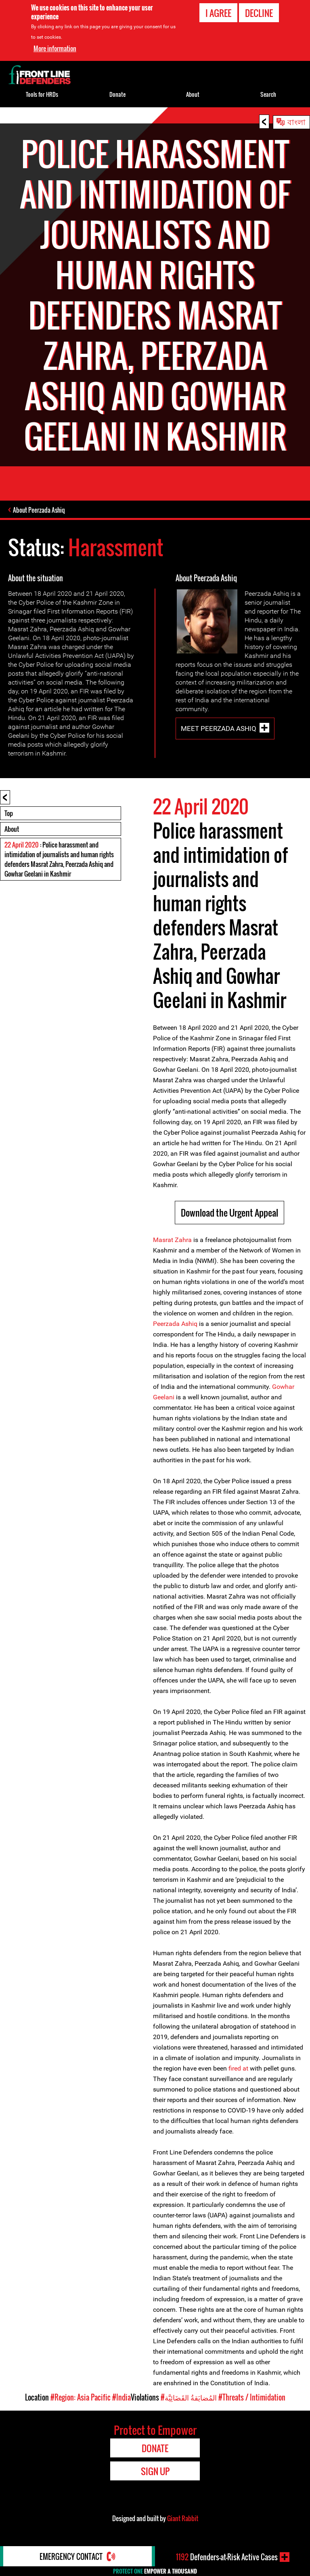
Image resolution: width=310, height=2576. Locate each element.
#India (121, 2397)
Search (268, 94)
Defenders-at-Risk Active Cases (227, 2557)
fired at (239, 2068)
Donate (117, 94)
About (11, 829)
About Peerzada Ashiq (39, 509)
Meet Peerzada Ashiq (218, 728)
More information (55, 48)
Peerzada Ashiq (175, 1324)
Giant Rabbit (182, 2518)
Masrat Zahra (172, 1240)
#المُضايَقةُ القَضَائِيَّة (189, 2397)
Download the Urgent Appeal (229, 1212)
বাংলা (296, 121)
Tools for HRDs (42, 94)
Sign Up (155, 2471)
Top (8, 813)
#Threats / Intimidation (251, 2397)
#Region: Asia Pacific (80, 2397)
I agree (218, 12)
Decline (259, 12)
